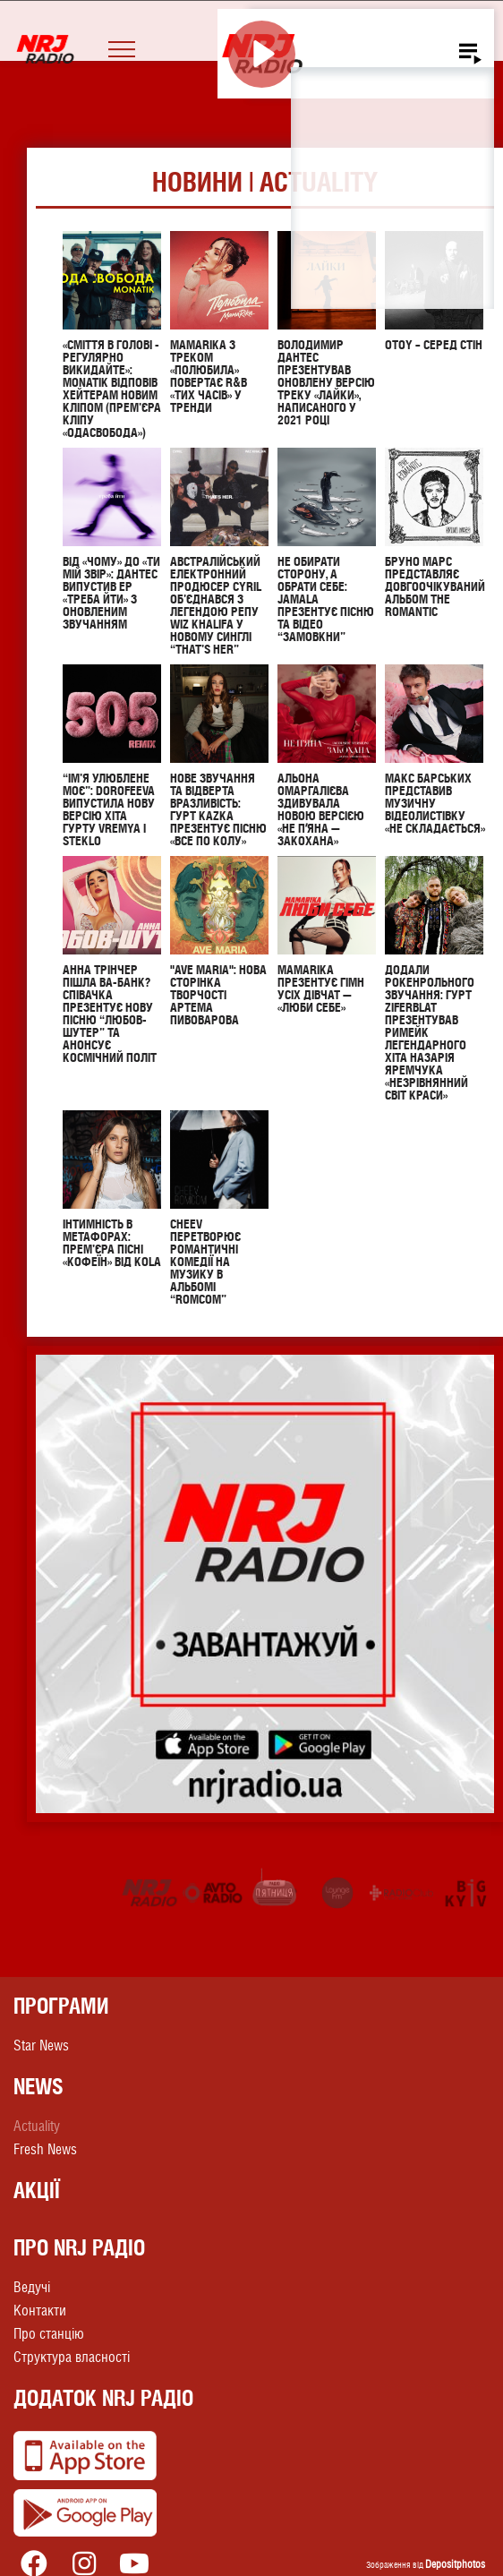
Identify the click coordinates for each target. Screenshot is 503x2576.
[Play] (261, 54)
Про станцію (48, 2335)
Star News (41, 2047)
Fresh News (45, 2151)
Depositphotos (455, 2566)
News (38, 2088)
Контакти (39, 2312)
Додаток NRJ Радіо (103, 2399)
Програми (60, 2007)
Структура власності (71, 2358)
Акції (36, 2191)
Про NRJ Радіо (79, 2249)
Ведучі (31, 2289)
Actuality (36, 2127)
